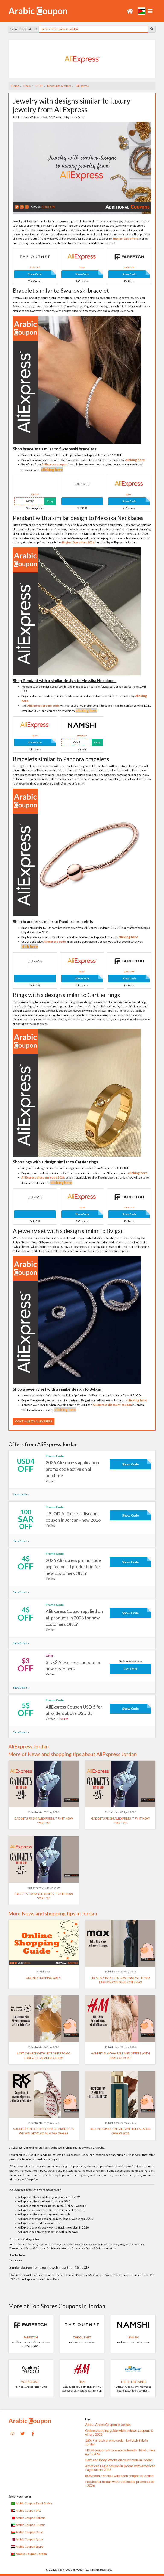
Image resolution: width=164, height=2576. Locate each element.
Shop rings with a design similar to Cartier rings (55, 1161)
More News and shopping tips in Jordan (52, 1913)
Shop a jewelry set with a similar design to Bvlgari (57, 1389)
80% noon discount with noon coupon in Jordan (119, 2476)
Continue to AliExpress (33, 1421)
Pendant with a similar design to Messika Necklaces (78, 517)
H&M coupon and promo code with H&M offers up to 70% (120, 2452)
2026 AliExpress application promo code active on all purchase (72, 1469)
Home (15, 86)
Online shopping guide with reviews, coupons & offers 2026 (119, 2432)
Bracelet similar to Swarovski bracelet (61, 290)
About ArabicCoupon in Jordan (108, 2424)
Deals (27, 86)
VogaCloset (30, 2381)
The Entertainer (133, 2381)
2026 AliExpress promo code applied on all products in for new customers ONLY (73, 1567)
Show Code (35, 274)
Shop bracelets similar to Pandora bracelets (53, 921)
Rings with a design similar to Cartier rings (66, 994)
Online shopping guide (43, 1978)
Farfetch (31, 2337)
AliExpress (82, 86)
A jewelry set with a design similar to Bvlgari (69, 1230)
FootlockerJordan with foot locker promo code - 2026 (119, 2483)
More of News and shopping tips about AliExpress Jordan (72, 1754)
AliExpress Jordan (28, 1746)
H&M (82, 2381)
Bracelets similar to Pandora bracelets (61, 758)
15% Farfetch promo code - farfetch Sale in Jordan (116, 2442)
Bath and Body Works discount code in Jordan (118, 2460)
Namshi (133, 2337)
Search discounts (23, 29)
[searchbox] (93, 29)
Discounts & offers (59, 86)
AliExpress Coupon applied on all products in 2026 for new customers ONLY (74, 1618)
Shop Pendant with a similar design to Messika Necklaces (64, 680)
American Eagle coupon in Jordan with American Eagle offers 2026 (120, 2468)
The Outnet (82, 2337)
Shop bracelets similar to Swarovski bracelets (55, 448)
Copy (50, 501)
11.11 (39, 86)
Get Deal (130, 1669)
